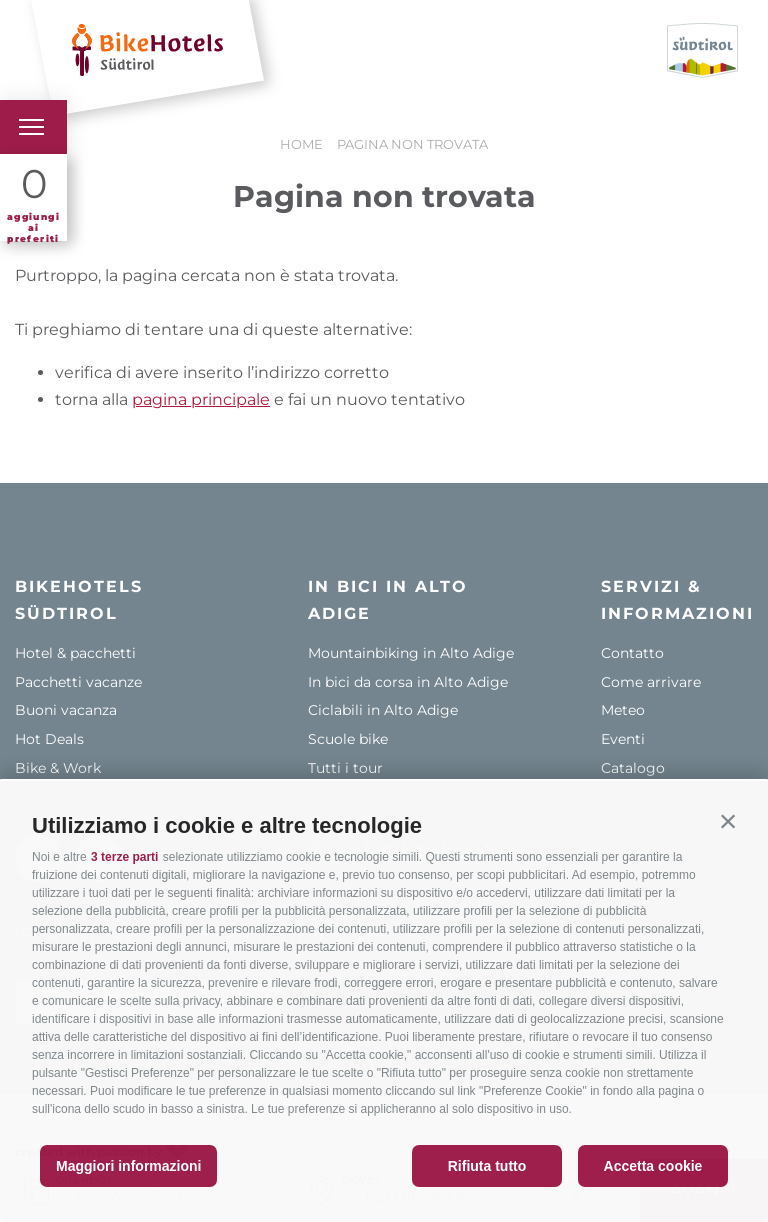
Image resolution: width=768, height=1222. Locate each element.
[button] (728, 821)
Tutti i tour (345, 768)
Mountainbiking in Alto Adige (411, 653)
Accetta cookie (653, 1166)
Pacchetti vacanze (78, 682)
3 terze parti (124, 857)
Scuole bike (348, 739)
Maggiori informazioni (128, 1166)
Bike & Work (58, 768)
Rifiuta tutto (487, 1166)
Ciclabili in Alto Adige (383, 710)
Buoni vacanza (66, 710)
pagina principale (201, 399)
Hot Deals (49, 739)
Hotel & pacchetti (75, 653)
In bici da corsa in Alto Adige (408, 682)
